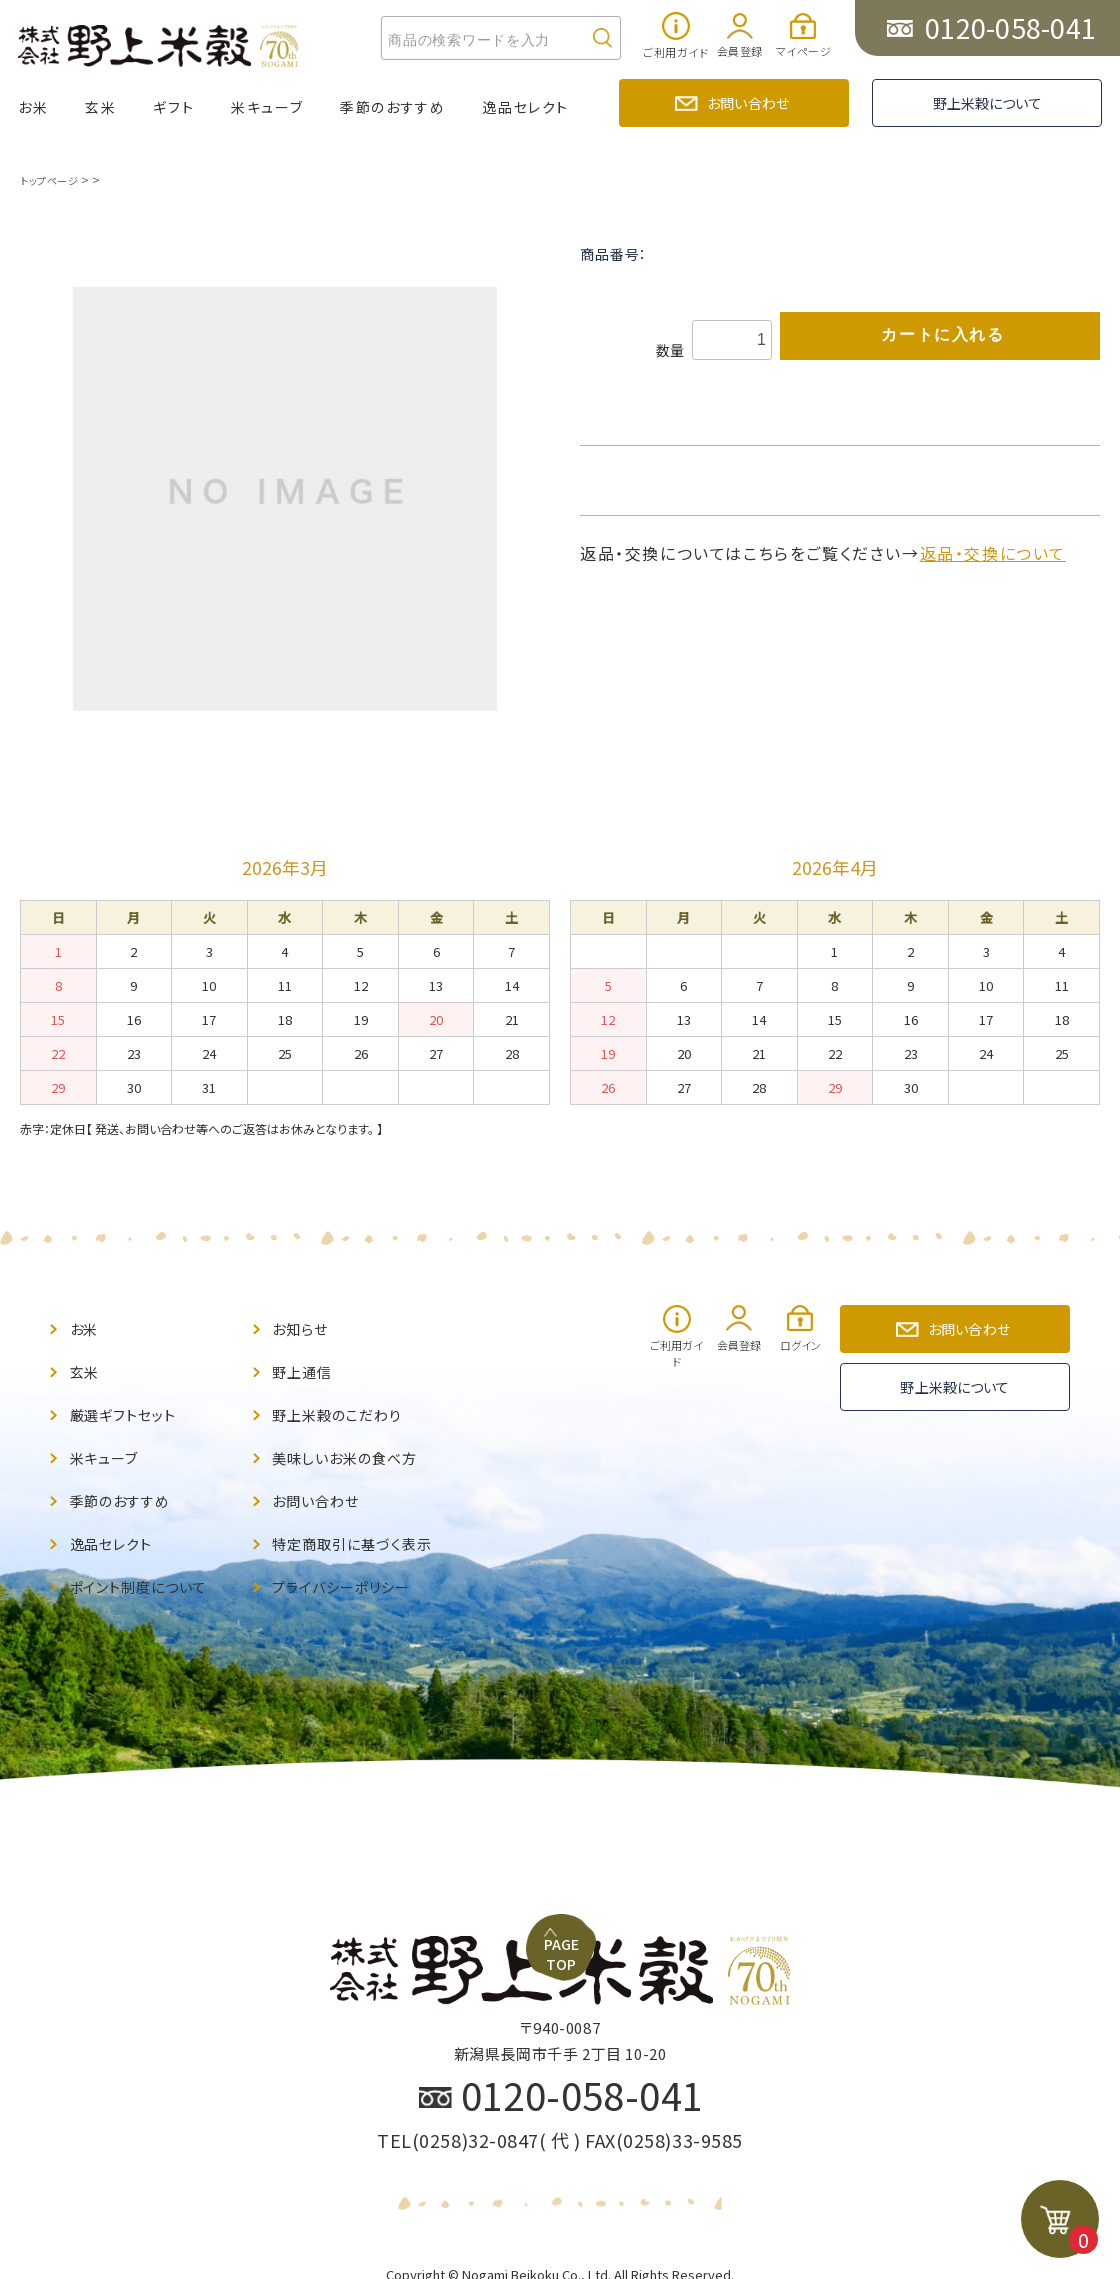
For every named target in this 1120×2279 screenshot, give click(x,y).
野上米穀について (987, 103)
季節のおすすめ (392, 107)
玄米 (100, 107)
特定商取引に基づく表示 (362, 1517)
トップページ (52, 179)
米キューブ (267, 107)
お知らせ (304, 1326)
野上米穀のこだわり (346, 1402)
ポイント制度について (149, 1555)
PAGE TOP (571, 1748)
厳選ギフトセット (130, 1402)
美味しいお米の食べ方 (355, 1440)
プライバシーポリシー (351, 1555)
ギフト (173, 107)
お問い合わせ (748, 103)
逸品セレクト (525, 107)
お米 (33, 107)
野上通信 (306, 1364)
